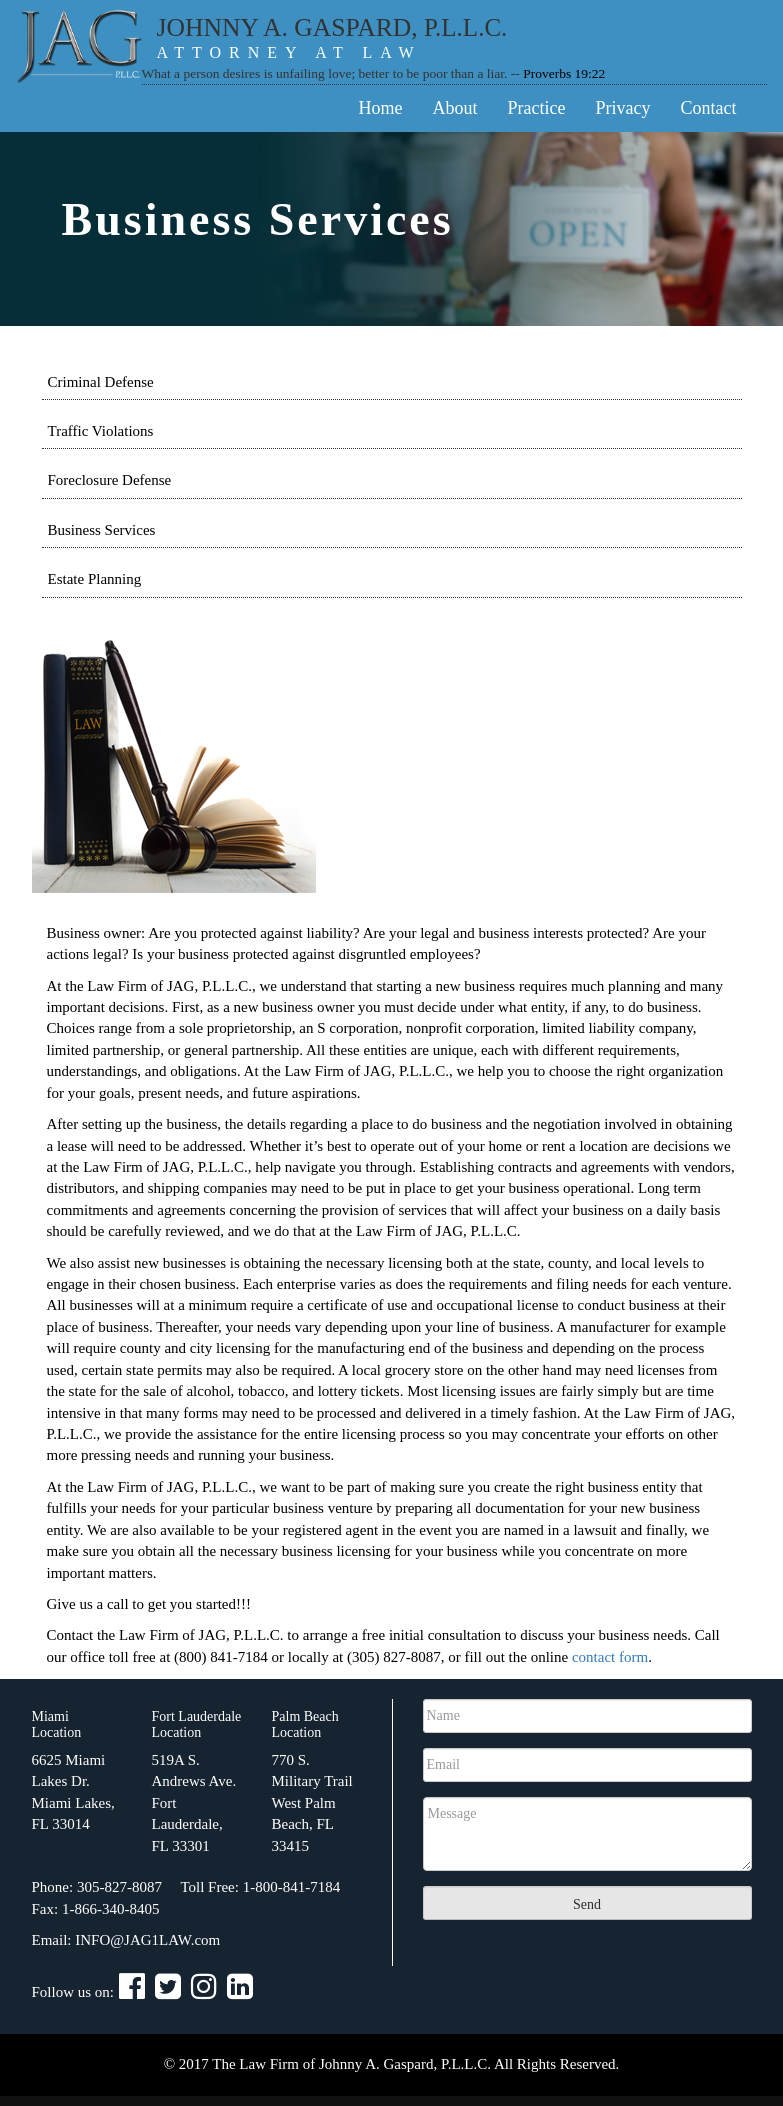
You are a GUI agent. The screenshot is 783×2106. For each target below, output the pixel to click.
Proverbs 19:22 (564, 73)
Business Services (102, 530)
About (455, 108)
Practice (537, 108)
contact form (610, 1657)
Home (381, 108)
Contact (709, 108)
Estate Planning (95, 579)
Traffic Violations (101, 431)
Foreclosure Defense (110, 480)
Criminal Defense (101, 382)
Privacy (623, 108)
